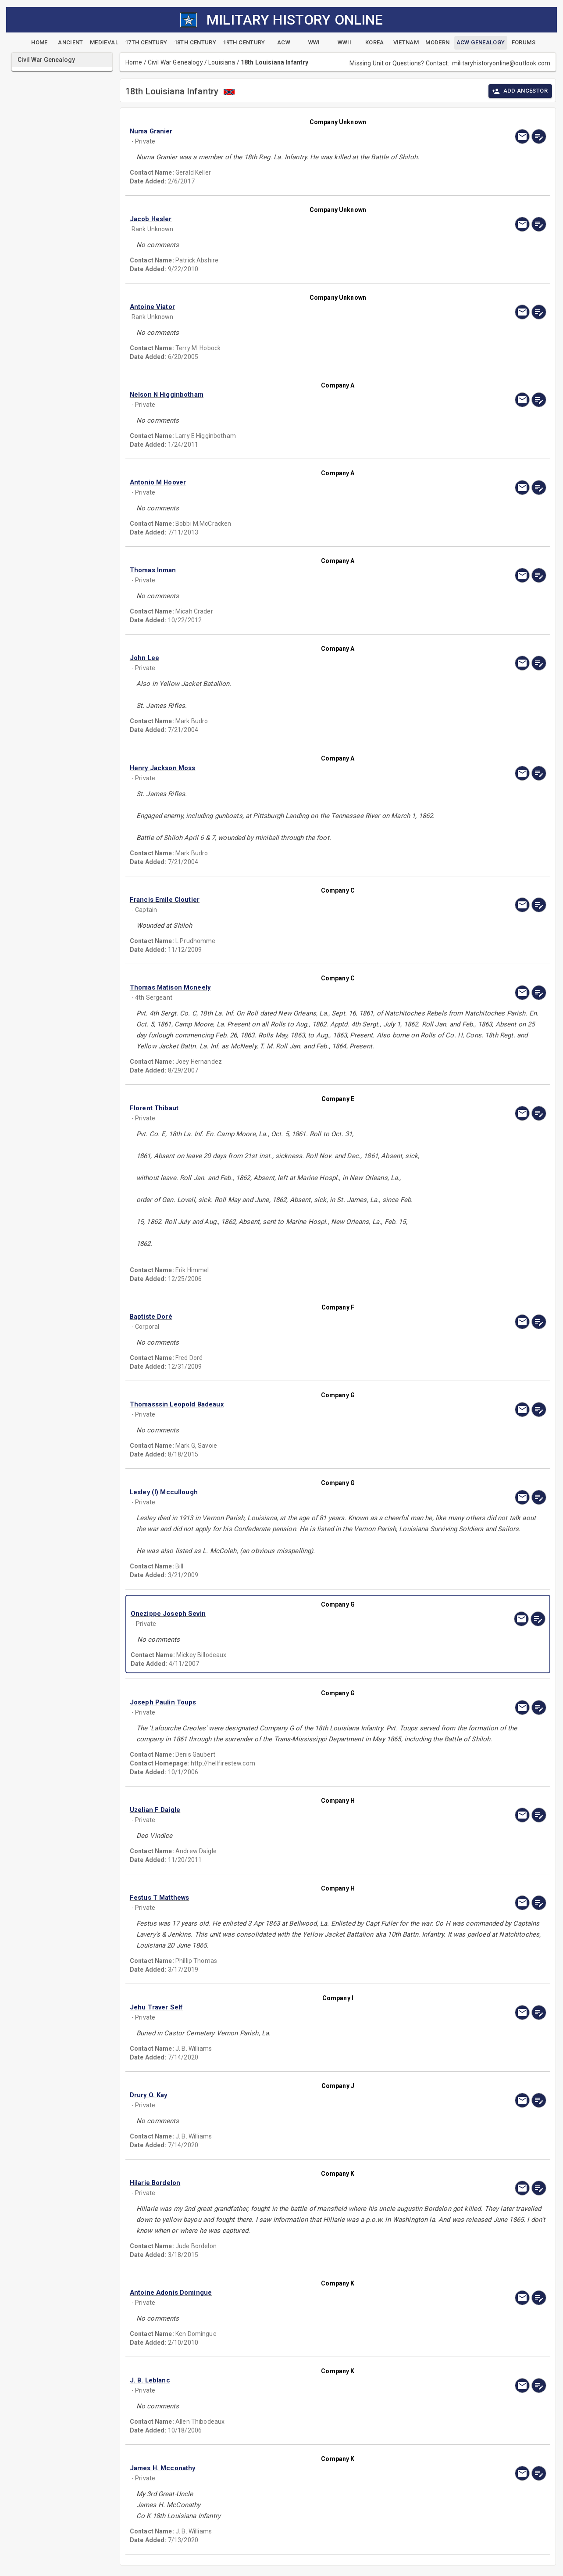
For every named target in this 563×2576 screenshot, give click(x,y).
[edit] (539, 136)
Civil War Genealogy (175, 62)
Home (134, 62)
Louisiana (221, 62)
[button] (275, 131)
